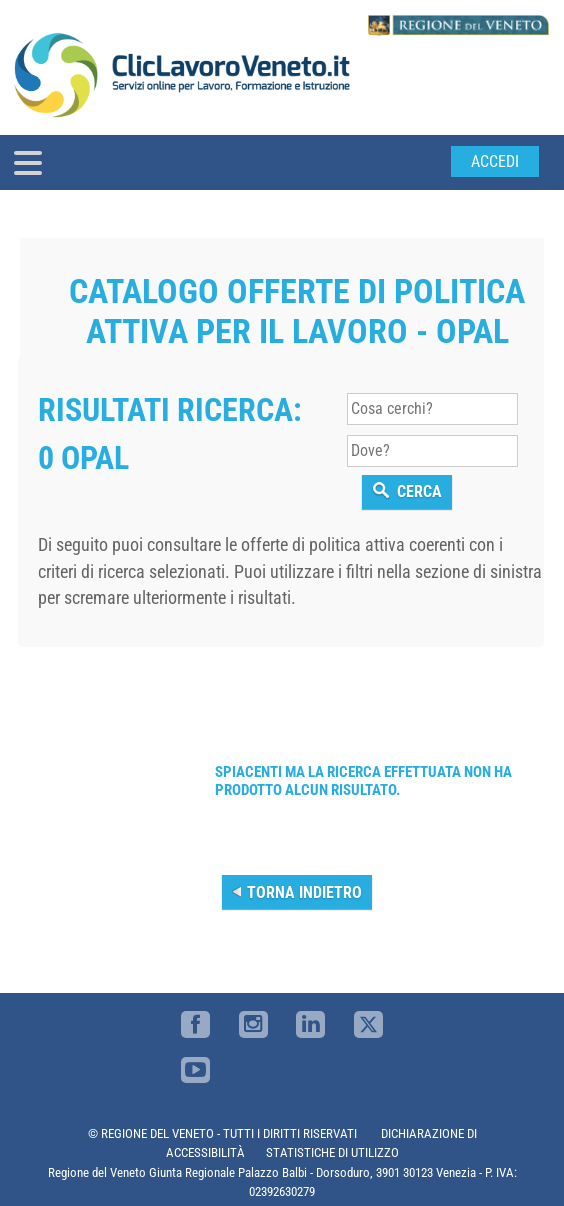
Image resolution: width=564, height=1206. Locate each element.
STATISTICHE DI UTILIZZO (332, 1152)
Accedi (495, 161)
